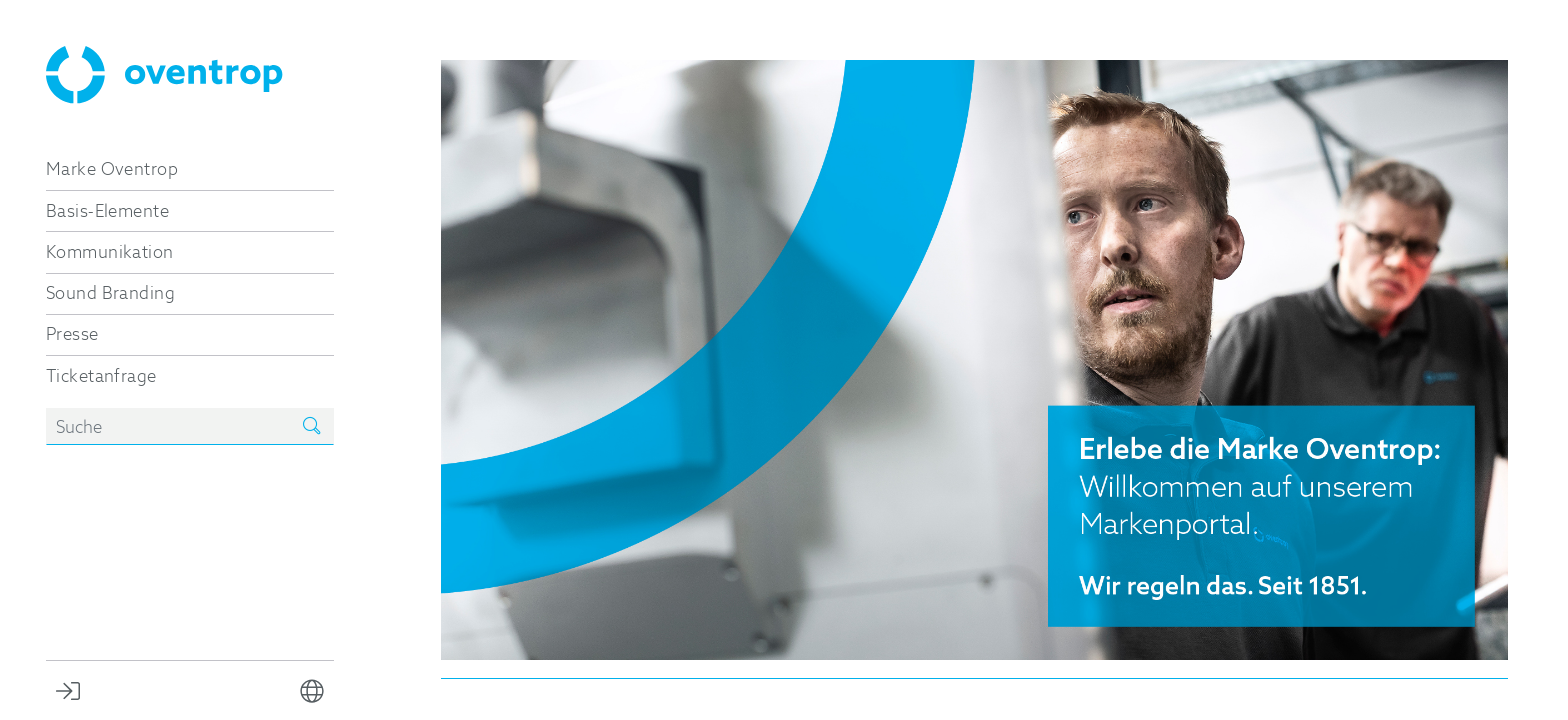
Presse (72, 334)
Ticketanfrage (101, 376)
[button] (312, 690)
